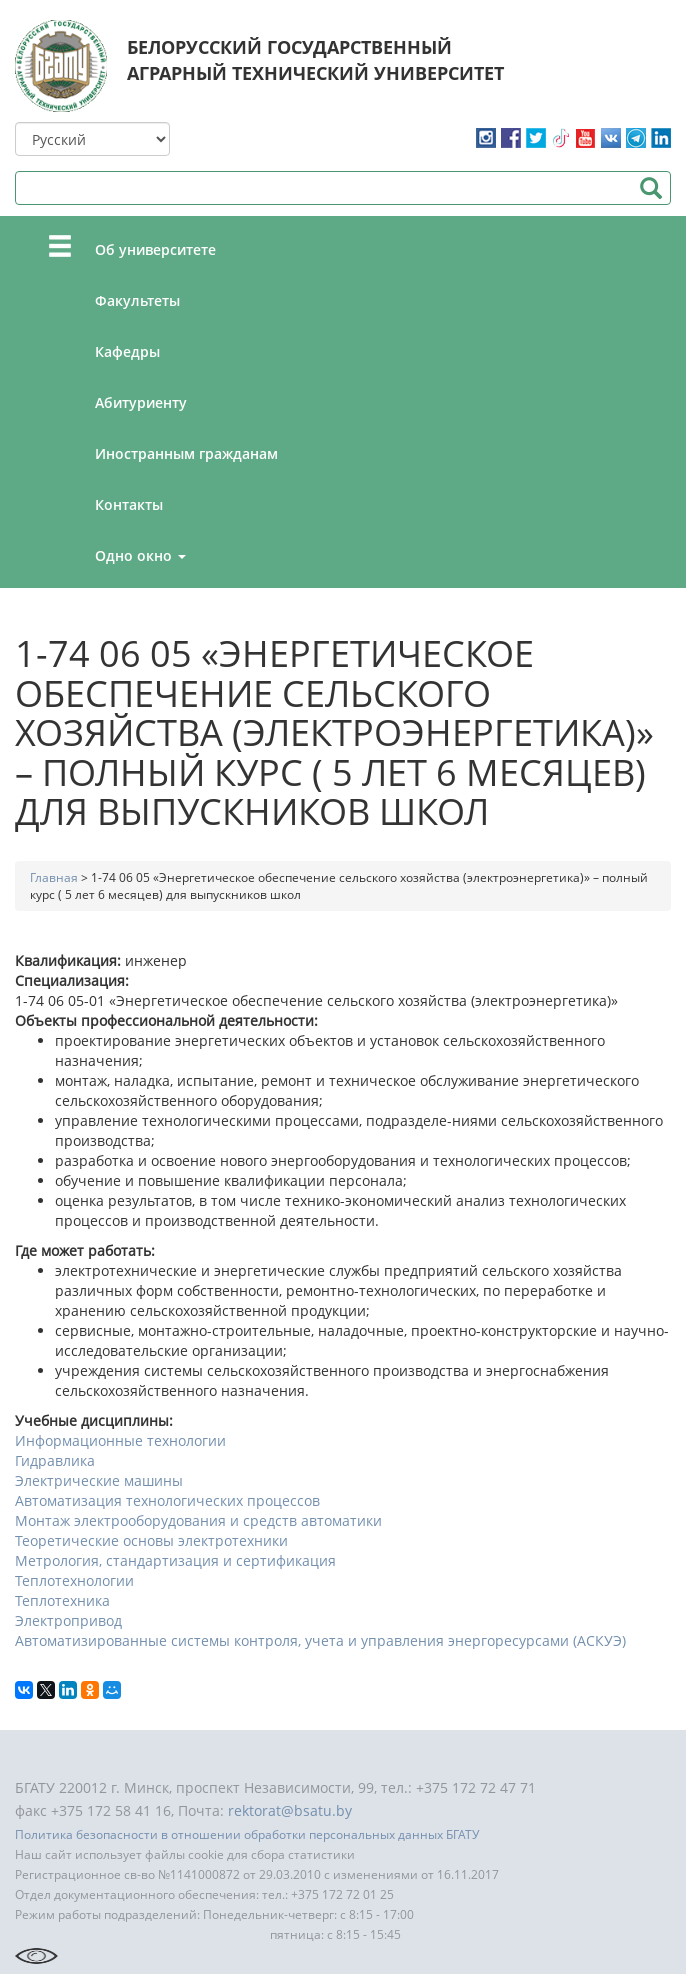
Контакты (129, 504)
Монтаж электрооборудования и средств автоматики (198, 1520)
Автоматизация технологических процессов (167, 1500)
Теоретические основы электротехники (151, 1540)
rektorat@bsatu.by (290, 1810)
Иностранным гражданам (186, 453)
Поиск (650, 188)
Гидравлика (55, 1460)
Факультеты (137, 300)
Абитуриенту (141, 402)
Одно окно (140, 555)
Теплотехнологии (74, 1580)
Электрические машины (99, 1480)
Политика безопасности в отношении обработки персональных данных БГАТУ (247, 1834)
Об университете (155, 249)
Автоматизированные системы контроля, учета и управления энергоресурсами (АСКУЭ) (320, 1640)
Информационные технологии (120, 1440)
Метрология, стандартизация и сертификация (175, 1560)
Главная (54, 877)
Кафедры (127, 351)
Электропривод (68, 1620)
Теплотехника (62, 1600)
